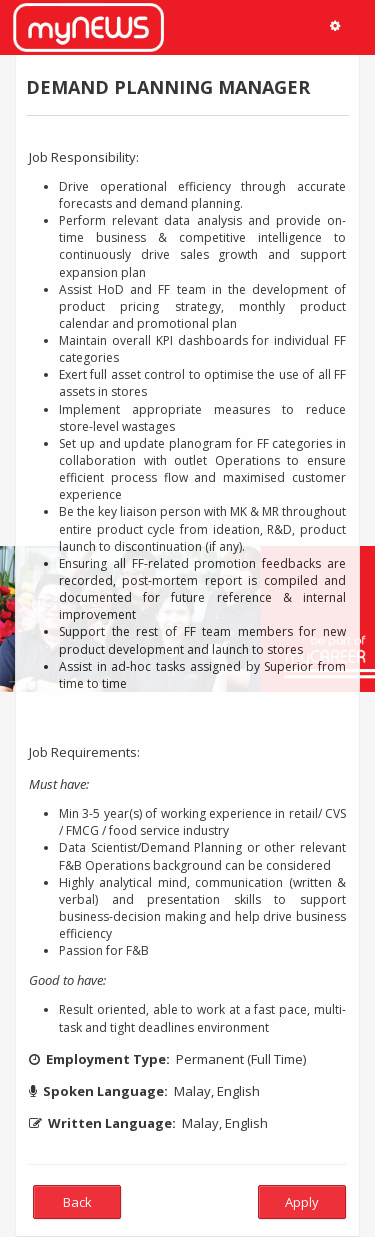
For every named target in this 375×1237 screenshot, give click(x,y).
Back (77, 1202)
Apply (302, 1202)
